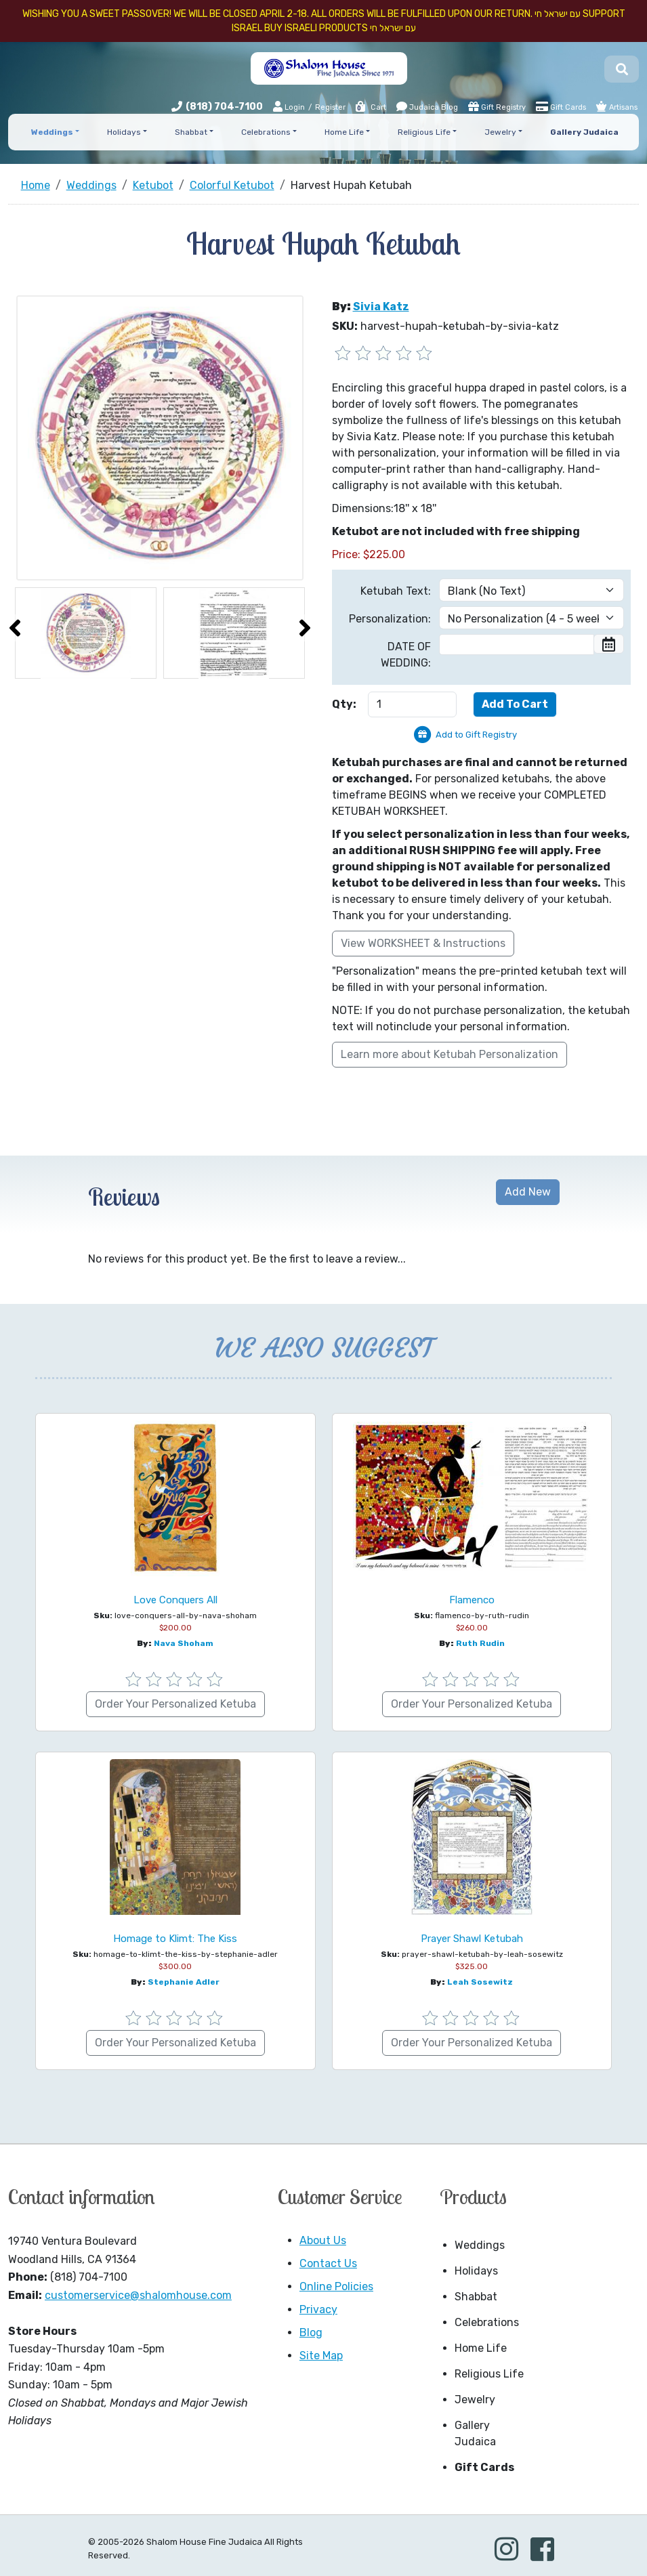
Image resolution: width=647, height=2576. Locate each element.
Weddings (480, 2245)
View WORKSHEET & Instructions (423, 943)
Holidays (476, 2270)
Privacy (318, 2309)
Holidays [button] (124, 132)
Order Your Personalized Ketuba (175, 1703)
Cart (370, 107)
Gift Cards (561, 106)
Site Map (321, 2355)
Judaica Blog (427, 106)
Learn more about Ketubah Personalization (449, 1054)
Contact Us (328, 2263)
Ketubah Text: (395, 591)
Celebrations (487, 2322)
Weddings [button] (52, 132)
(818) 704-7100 (224, 106)
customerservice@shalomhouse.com (138, 2295)
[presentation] (14, 627)
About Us (322, 2240)
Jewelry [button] (500, 132)
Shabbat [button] (191, 132)
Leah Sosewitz (480, 1982)
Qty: (344, 704)
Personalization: (390, 618)
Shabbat (476, 2296)
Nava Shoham (183, 1643)
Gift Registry (497, 106)
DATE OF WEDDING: (406, 654)
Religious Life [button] (424, 132)
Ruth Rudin (480, 1643)
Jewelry (475, 2399)
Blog (310, 2332)
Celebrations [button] (266, 132)
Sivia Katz (381, 306)
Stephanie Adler (184, 1982)
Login (289, 107)
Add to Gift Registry (476, 735)
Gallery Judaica (475, 2433)
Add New (528, 1191)
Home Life (481, 2348)
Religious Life (489, 2373)
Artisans (617, 106)
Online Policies (336, 2286)
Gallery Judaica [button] (584, 132)
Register (330, 107)
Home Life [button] (344, 132)
